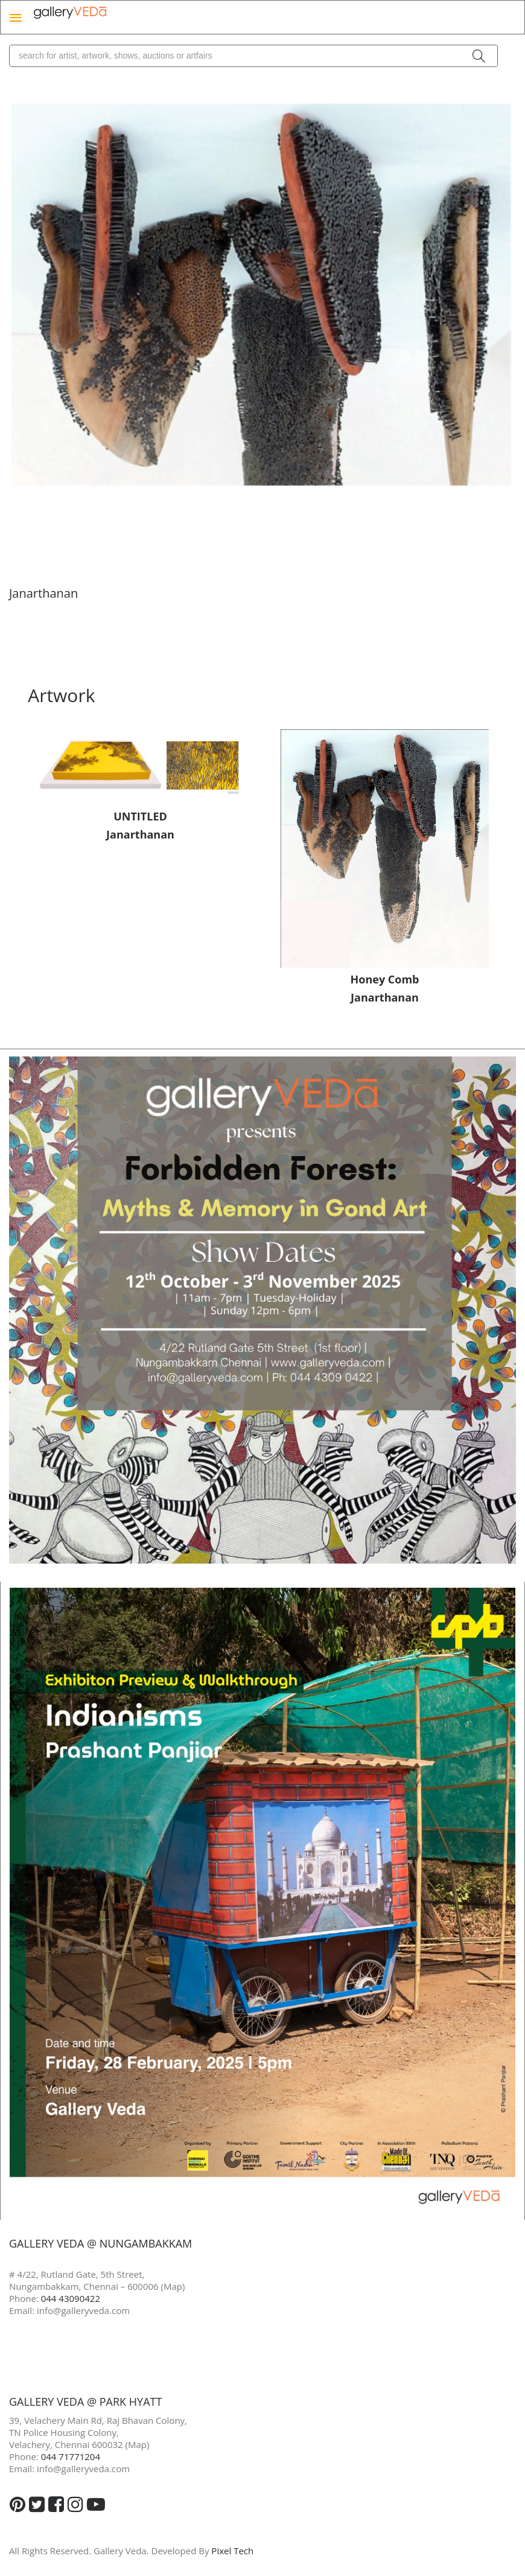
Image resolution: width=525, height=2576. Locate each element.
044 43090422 (70, 2298)
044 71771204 (70, 2456)
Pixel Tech (232, 2551)
